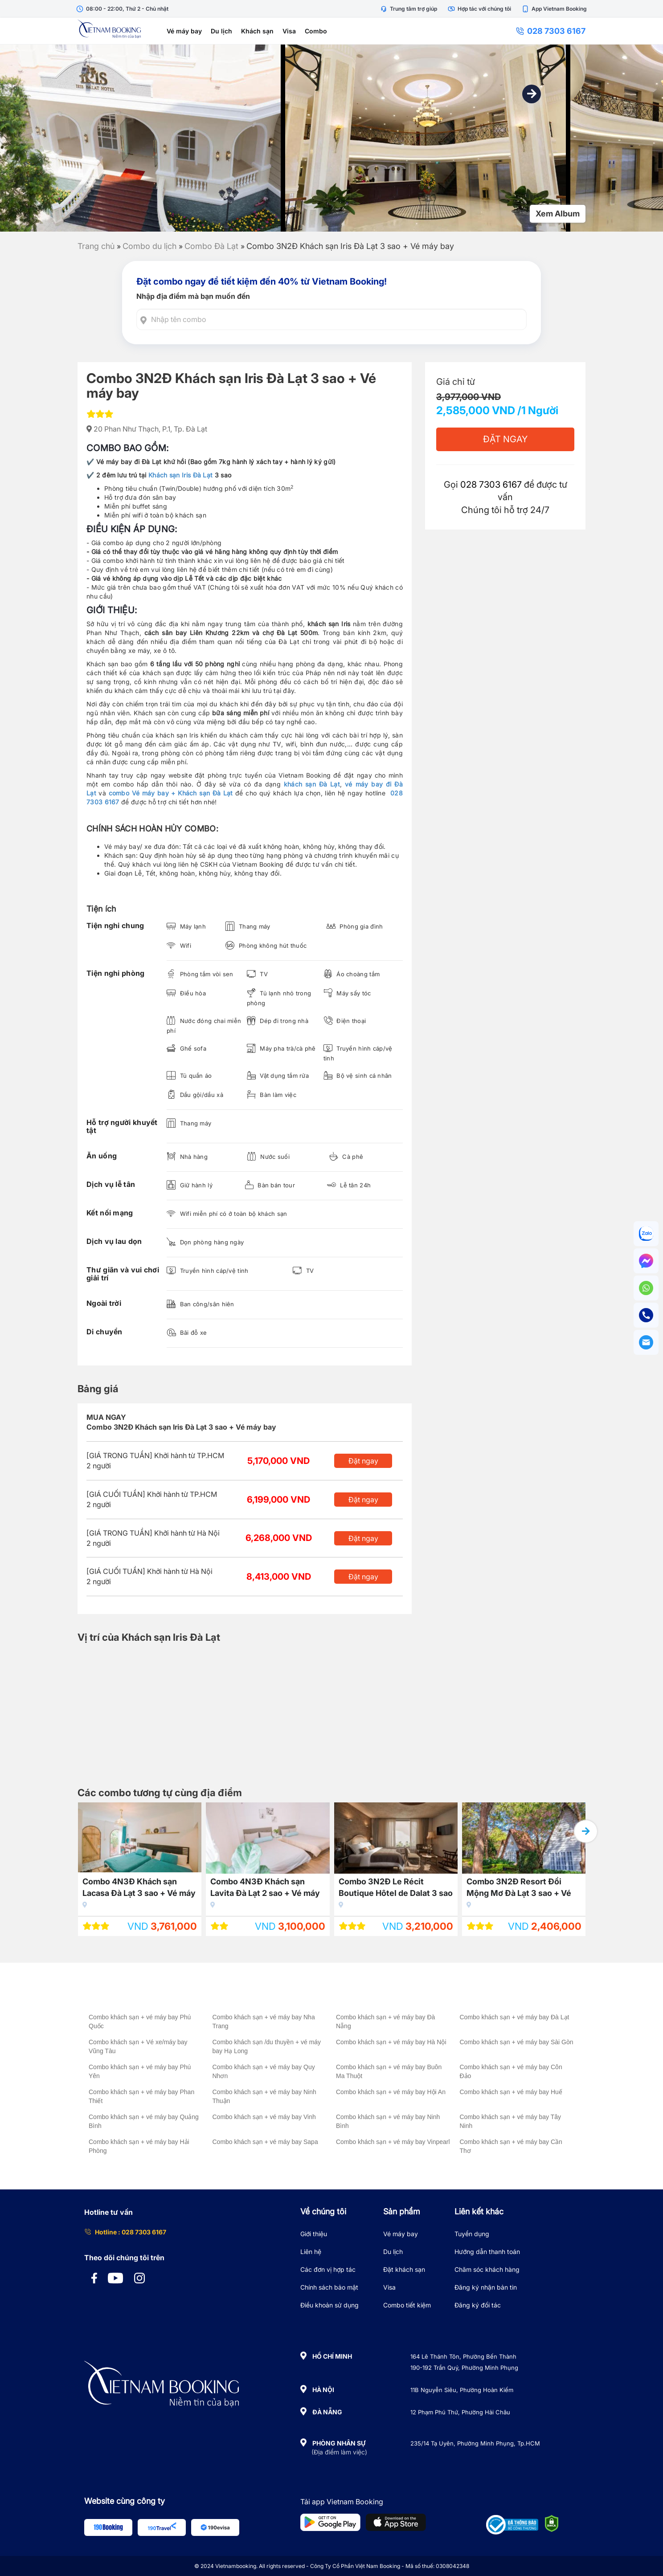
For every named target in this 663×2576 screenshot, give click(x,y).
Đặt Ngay (505, 439)
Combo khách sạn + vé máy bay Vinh (264, 2116)
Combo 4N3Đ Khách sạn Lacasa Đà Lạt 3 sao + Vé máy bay (139, 1888)
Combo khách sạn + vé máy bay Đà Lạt (514, 2017)
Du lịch (221, 31)
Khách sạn (257, 31)
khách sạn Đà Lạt (312, 784)
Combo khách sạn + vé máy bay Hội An (391, 2091)
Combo (316, 31)
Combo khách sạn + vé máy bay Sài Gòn (516, 2042)
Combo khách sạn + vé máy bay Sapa (265, 2141)
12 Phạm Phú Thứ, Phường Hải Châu (460, 2412)
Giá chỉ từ (455, 381)
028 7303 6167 (550, 31)
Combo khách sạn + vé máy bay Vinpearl (393, 2141)
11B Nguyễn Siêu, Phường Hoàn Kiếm (461, 2389)
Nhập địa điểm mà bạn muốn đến (193, 296)
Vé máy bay (184, 31)
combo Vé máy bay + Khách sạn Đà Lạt (171, 793)
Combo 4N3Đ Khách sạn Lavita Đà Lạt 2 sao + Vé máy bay (265, 1888)
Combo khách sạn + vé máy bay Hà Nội (391, 2042)
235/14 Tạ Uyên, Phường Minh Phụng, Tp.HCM (475, 2443)
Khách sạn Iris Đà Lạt (180, 475)
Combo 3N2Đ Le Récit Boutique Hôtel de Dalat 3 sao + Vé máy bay (396, 1888)
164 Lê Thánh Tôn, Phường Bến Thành (463, 2356)
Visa (289, 31)
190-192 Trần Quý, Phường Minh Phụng (464, 2367)
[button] (531, 94)
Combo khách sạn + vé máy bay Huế (511, 2091)
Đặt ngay (363, 1460)
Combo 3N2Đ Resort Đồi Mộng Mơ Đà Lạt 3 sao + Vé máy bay (519, 1888)
